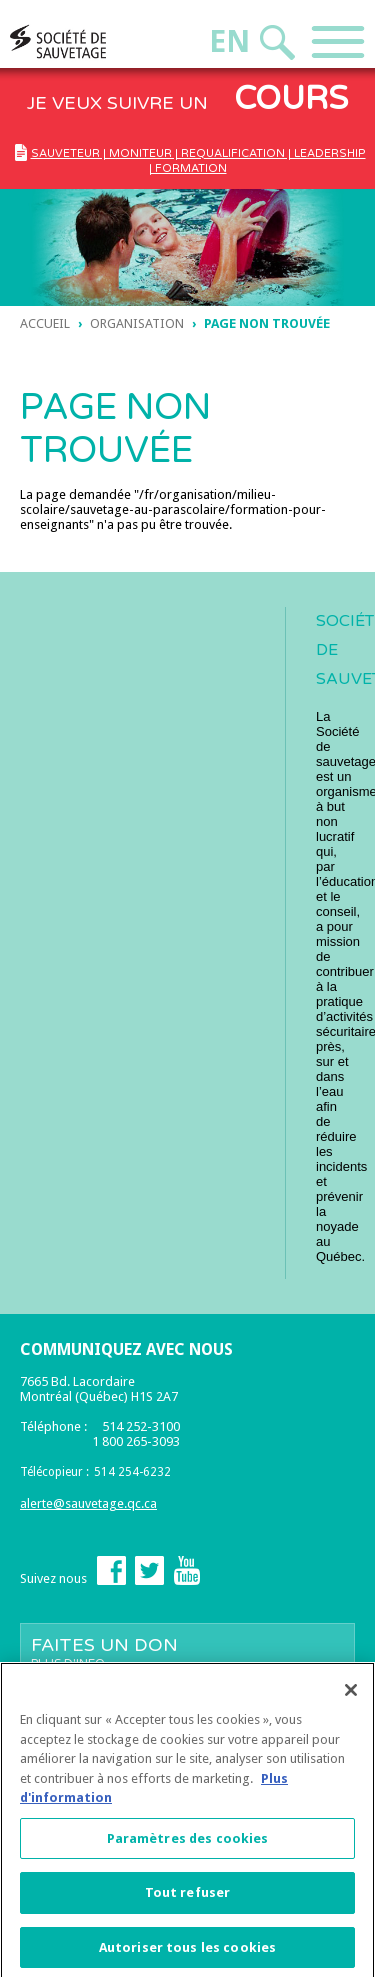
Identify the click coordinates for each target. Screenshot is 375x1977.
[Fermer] (351, 1696)
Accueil (45, 323)
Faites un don (187, 1652)
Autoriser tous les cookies (187, 1953)
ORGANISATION (137, 323)
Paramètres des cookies (188, 1844)
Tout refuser (188, 1898)
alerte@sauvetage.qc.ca (88, 1503)
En (229, 41)
